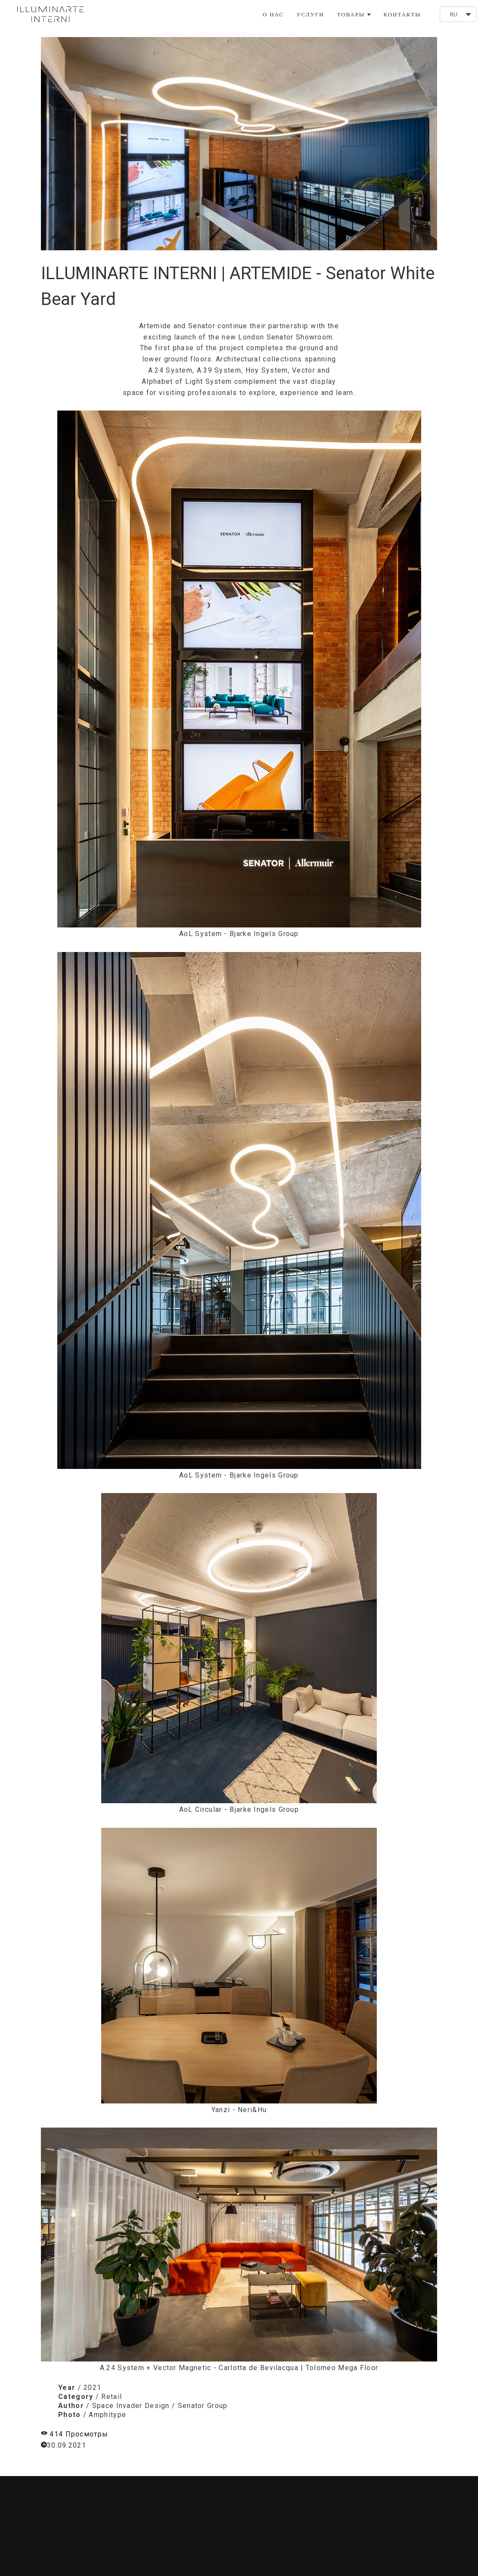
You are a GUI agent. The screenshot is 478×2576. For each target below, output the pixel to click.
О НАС (273, 14)
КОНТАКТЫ (402, 14)
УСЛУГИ (310, 14)
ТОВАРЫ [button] (354, 14)
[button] (458, 14)
